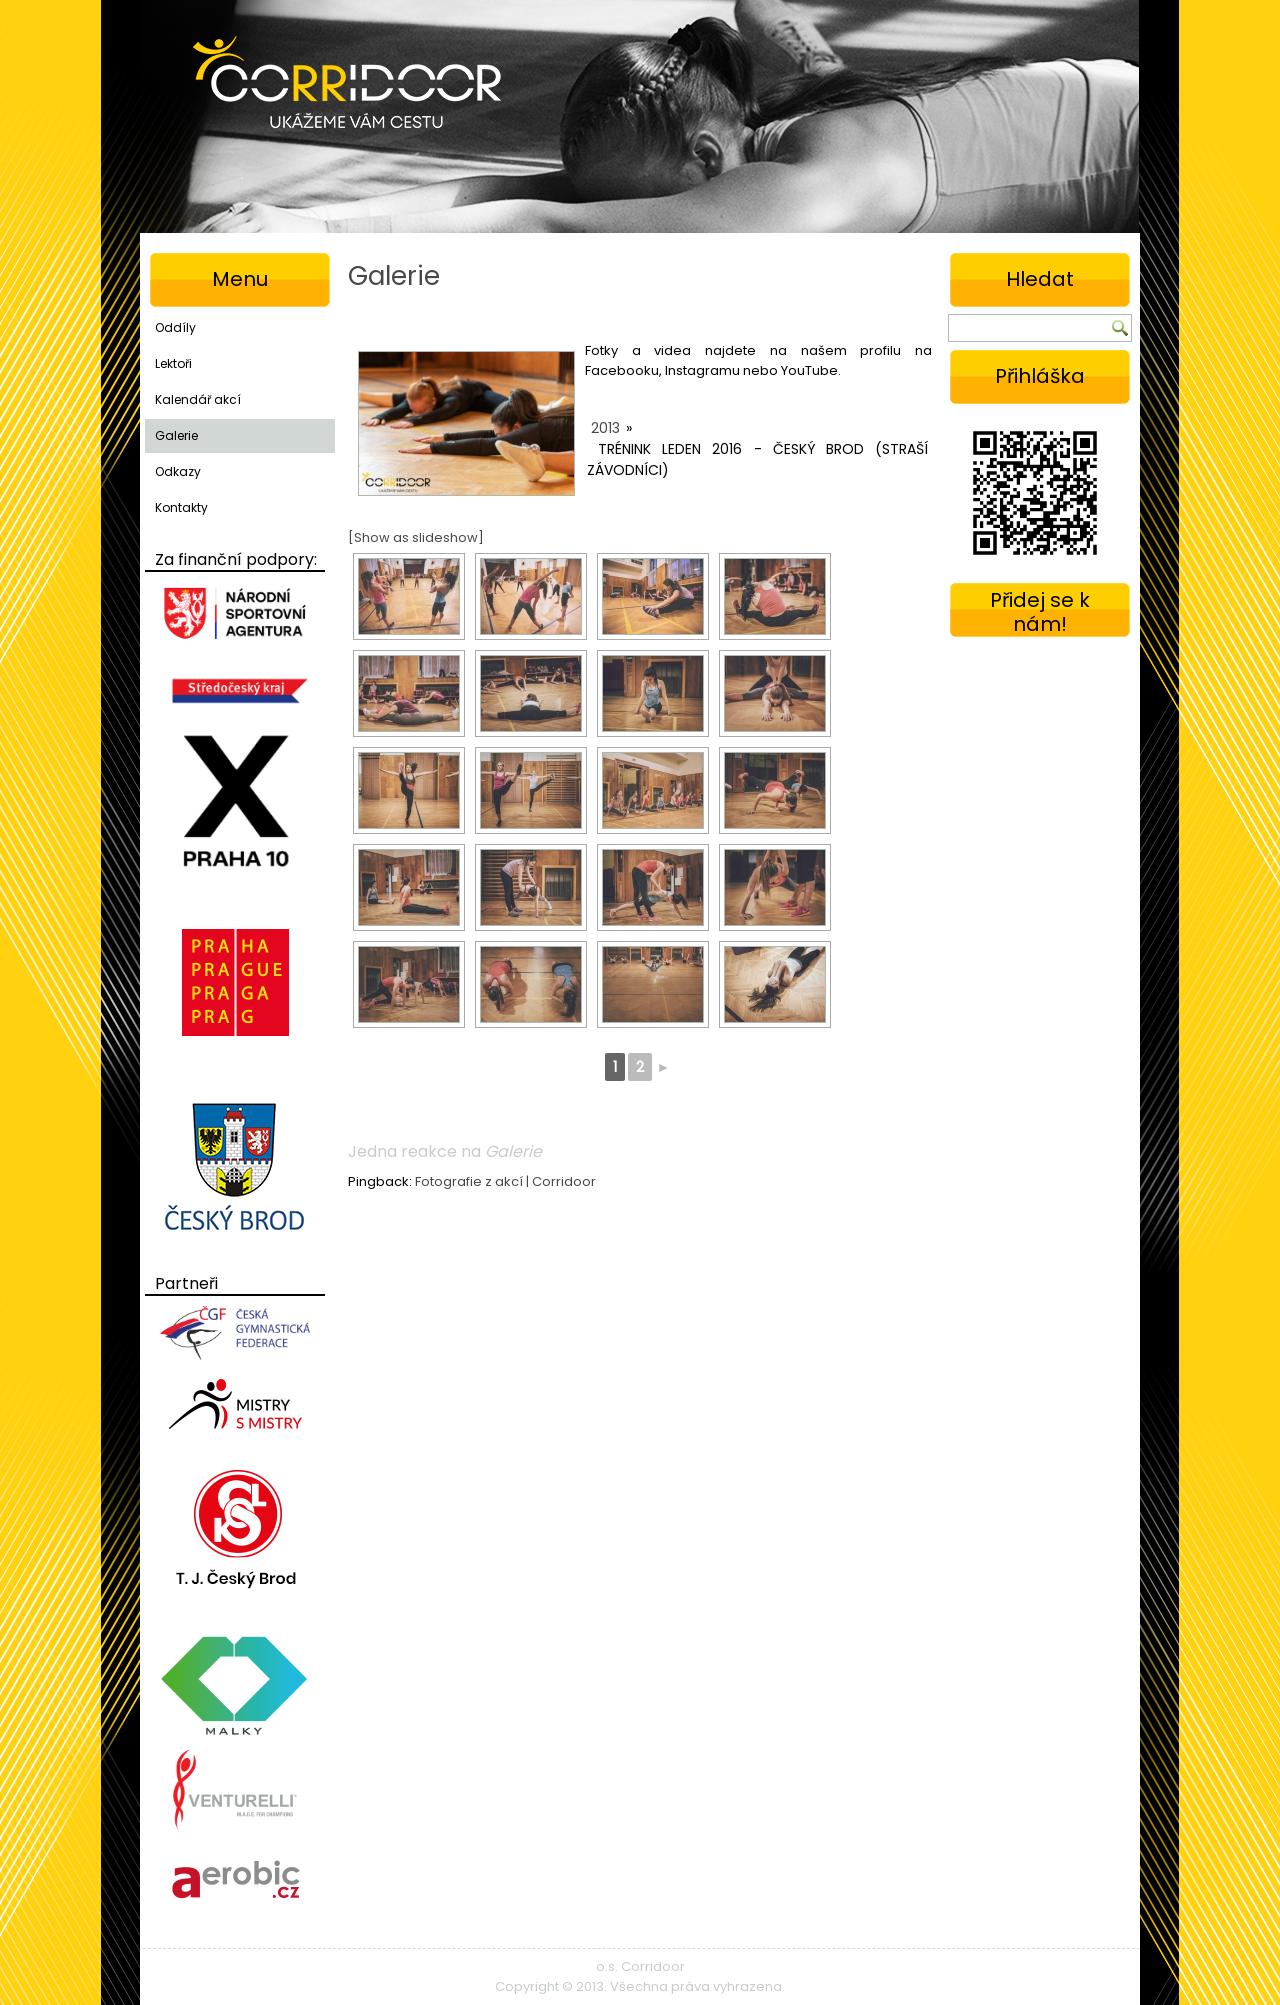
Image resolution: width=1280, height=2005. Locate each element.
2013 (605, 428)
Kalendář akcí (198, 399)
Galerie (176, 435)
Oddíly (175, 327)
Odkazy (178, 471)
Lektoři (173, 363)
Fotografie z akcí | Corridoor (505, 1181)
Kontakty (181, 507)
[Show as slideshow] (416, 537)
